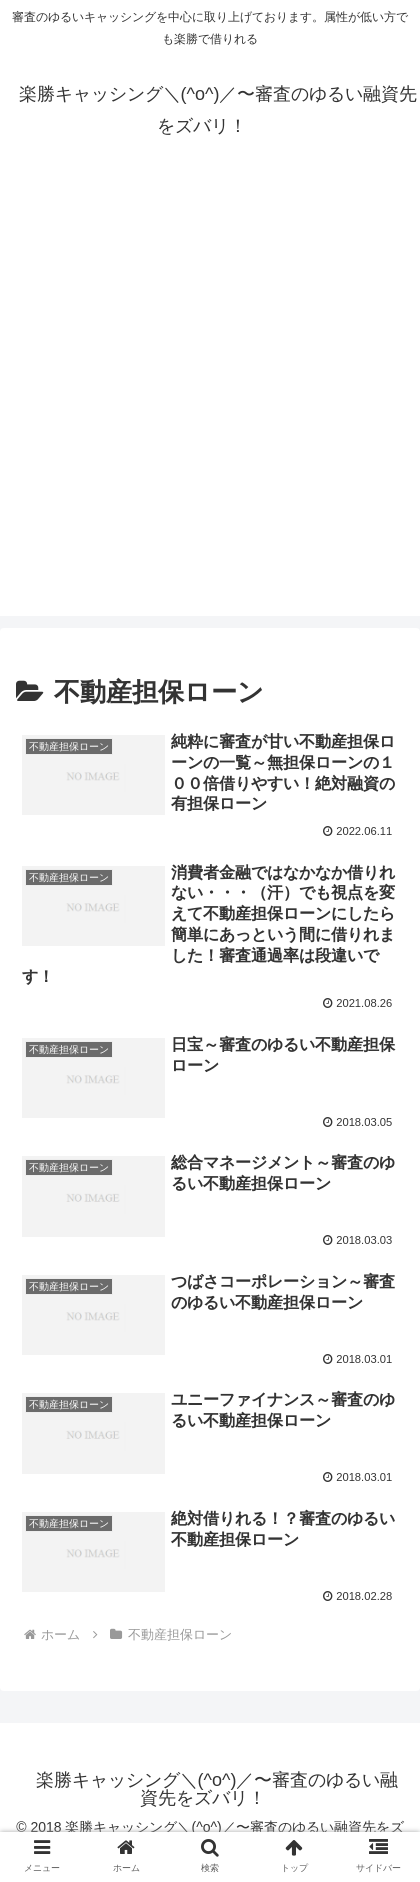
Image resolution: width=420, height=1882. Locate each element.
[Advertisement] (210, 406)
